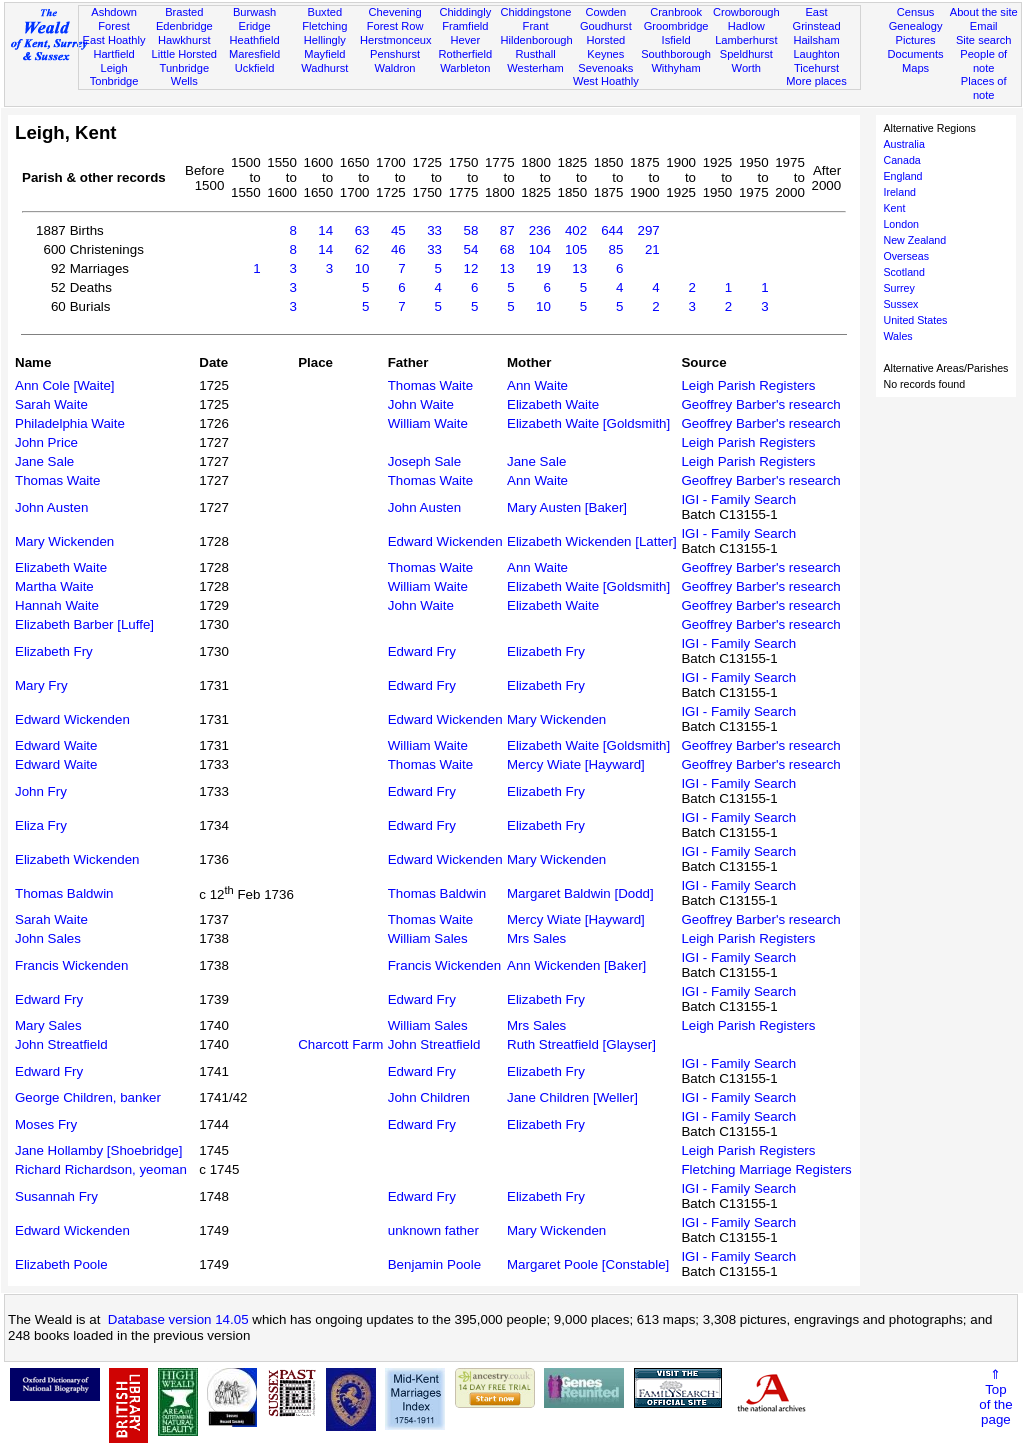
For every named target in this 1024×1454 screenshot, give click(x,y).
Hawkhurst (184, 40)
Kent (894, 208)
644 (612, 230)
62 (362, 249)
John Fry (41, 791)
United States (915, 320)
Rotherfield (465, 54)
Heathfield (255, 40)
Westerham (535, 68)
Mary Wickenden (64, 541)
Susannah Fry (56, 1196)
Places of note (984, 88)
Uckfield (255, 68)
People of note (983, 61)
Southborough (676, 54)
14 (325, 230)
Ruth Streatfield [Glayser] (581, 1044)
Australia (903, 144)
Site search (984, 40)
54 (470, 249)
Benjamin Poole (434, 1264)
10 (362, 268)
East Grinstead (816, 19)
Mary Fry (41, 685)
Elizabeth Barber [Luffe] (84, 624)
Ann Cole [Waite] (65, 385)
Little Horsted (184, 54)
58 (470, 230)
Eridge (255, 26)
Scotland (903, 272)
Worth (746, 68)
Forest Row (395, 26)
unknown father (433, 1230)
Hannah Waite (57, 605)
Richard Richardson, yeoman (101, 1169)
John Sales (48, 938)
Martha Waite (54, 586)
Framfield (465, 26)
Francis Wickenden (71, 965)
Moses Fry (46, 1124)
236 (540, 230)
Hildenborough (536, 40)
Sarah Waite (51, 404)
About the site (984, 12)
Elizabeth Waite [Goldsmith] (588, 423)
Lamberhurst (746, 40)
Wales (897, 336)
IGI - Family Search (738, 499)
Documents (915, 54)
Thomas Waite (430, 385)
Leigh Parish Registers (748, 385)
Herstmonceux (396, 40)
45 (398, 230)
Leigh (113, 68)
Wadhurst (324, 68)
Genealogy (916, 26)
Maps (915, 68)
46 (398, 249)
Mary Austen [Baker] (567, 507)
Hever (466, 40)
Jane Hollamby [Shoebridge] (98, 1150)
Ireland (899, 192)
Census (916, 12)
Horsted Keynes (605, 47)
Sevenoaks (605, 68)
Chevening (395, 12)
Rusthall (536, 54)
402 (576, 230)
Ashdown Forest (114, 19)
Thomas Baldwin (64, 893)
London (901, 224)
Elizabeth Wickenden (77, 859)
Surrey (898, 288)
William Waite (428, 423)
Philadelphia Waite (70, 423)
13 (507, 268)
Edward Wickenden (445, 541)
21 (652, 249)
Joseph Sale (424, 461)
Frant (536, 26)
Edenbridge (184, 26)
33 (434, 230)
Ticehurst (816, 68)
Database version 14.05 (178, 1319)
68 (507, 249)
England (902, 176)
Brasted (184, 12)
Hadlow (746, 26)
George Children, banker (88, 1097)
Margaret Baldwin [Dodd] (580, 893)
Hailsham (816, 40)
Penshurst (395, 54)
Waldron (395, 68)
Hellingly (325, 40)
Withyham (675, 68)
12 (470, 268)
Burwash (254, 12)
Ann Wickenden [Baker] (576, 965)
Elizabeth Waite (553, 404)
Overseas (906, 256)
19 (543, 268)
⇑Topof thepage (995, 1397)
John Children (429, 1097)
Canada (901, 160)
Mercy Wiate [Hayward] (576, 764)
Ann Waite (537, 385)
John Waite (421, 404)
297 (648, 230)
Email (984, 26)
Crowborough (746, 12)
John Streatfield (61, 1044)
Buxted (325, 12)
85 (616, 249)
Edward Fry (422, 651)
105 (576, 249)
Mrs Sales (536, 938)
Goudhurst (606, 26)
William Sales (428, 938)
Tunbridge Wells (185, 75)
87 (507, 230)
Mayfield (324, 54)
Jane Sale (44, 461)
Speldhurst (746, 54)
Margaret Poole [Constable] (588, 1264)
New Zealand (914, 240)
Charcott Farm (340, 1044)
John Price (46, 442)
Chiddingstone (535, 12)
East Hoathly (114, 40)
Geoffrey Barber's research (760, 404)
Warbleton (465, 68)
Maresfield (254, 54)
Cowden (605, 12)
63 (362, 230)
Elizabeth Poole (61, 1264)
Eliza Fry (41, 825)
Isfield (676, 40)
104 (540, 249)
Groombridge (676, 26)
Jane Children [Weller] (572, 1097)
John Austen (51, 507)
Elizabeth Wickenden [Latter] (592, 541)
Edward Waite (56, 745)
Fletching (324, 26)
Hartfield (113, 54)
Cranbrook (676, 12)
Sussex (900, 304)
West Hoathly (606, 81)
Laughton (816, 54)
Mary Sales (48, 1025)
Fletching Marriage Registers (766, 1169)
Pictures (916, 40)
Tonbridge (114, 81)
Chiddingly (465, 12)
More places (816, 81)
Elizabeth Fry (54, 651)
